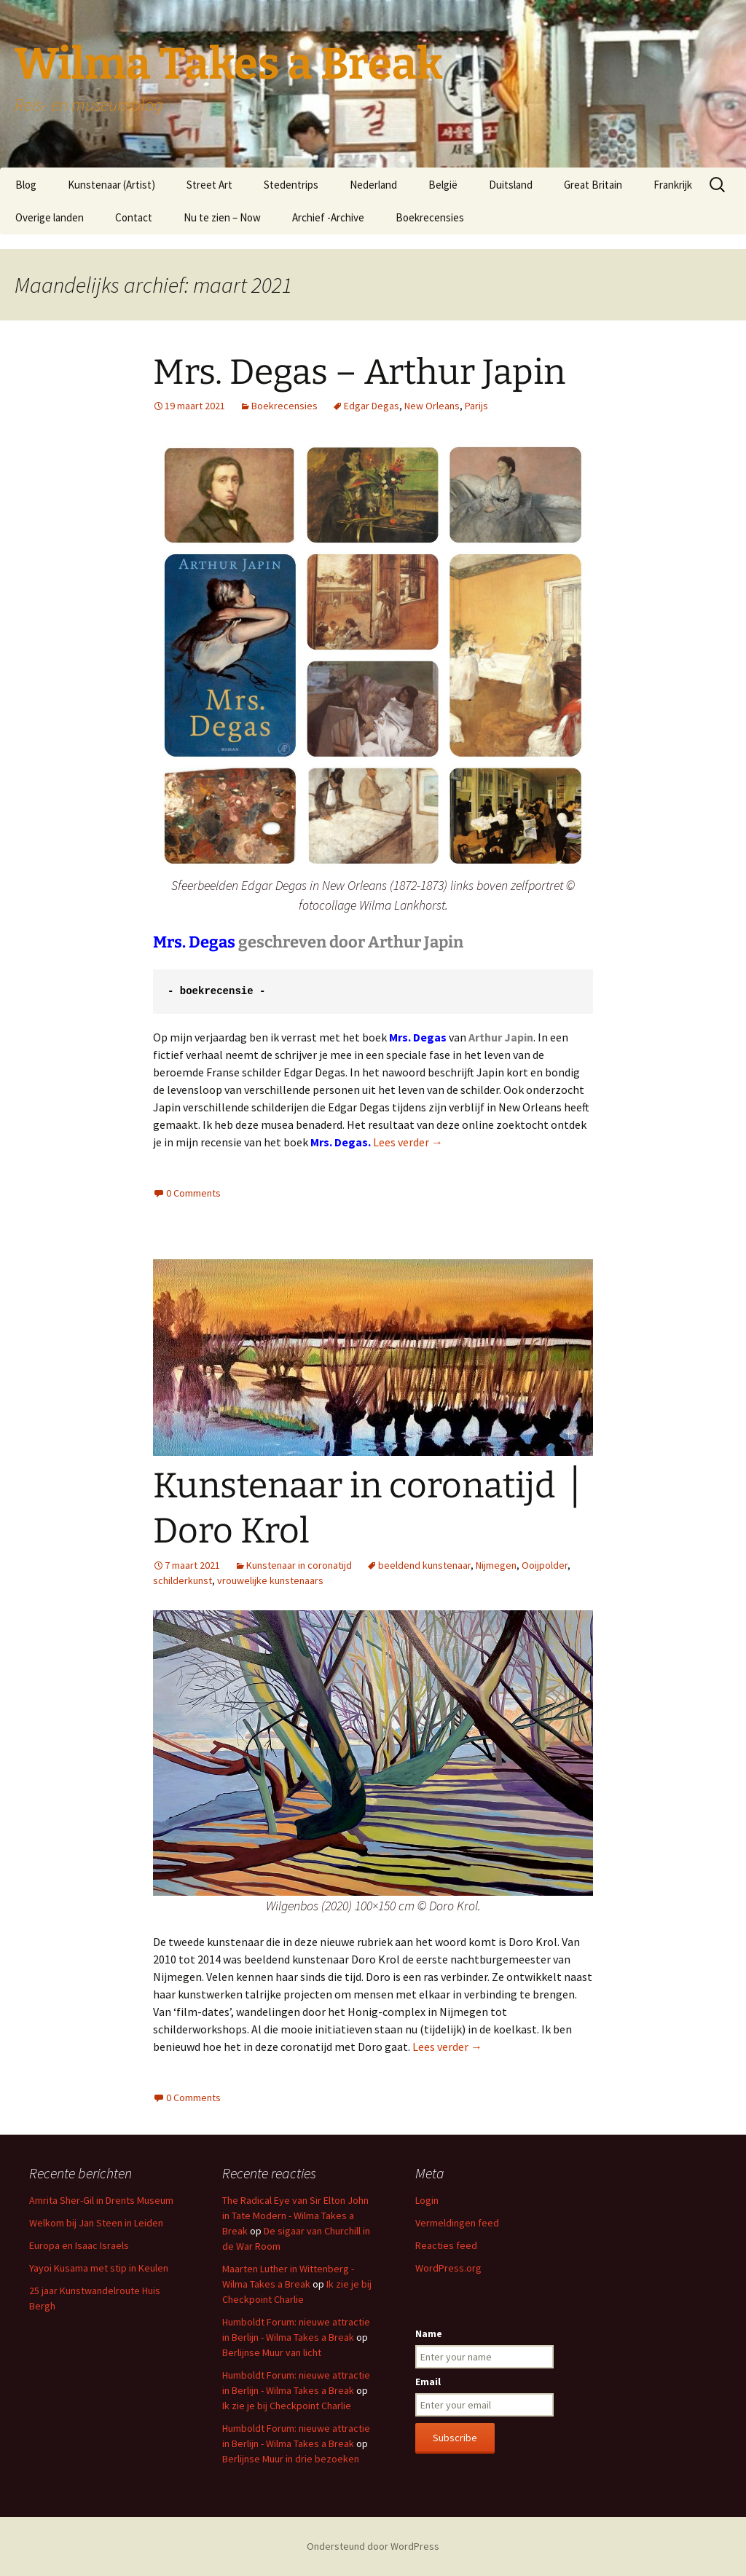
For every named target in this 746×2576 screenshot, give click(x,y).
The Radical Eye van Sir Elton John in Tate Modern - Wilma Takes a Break (295, 2215)
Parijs (476, 405)
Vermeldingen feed (457, 2222)
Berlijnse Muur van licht (271, 2352)
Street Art (209, 185)
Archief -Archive (328, 217)
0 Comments (193, 1193)
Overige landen (49, 217)
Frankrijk (672, 185)
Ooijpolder (545, 1565)
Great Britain (593, 185)
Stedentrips (291, 185)
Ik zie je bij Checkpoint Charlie (286, 2405)
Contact (133, 217)
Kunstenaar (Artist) (111, 185)
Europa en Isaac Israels (79, 2245)
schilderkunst (182, 1580)
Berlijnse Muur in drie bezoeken (290, 2458)
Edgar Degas (371, 405)
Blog (25, 185)
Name (428, 2333)
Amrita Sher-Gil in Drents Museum (101, 2200)
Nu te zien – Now (222, 217)
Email (428, 2381)
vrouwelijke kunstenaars (270, 1580)
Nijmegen (496, 1565)
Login (427, 2200)
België (443, 185)
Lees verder (408, 1142)
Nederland (373, 185)
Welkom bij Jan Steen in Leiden (96, 2222)
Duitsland (511, 185)
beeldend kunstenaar (424, 1565)
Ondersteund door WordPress (373, 2546)
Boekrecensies (430, 217)
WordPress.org (448, 2267)
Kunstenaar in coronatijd (299, 1565)
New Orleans (432, 405)
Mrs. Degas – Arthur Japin (359, 372)
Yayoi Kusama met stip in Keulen (98, 2267)
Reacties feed (446, 2245)
